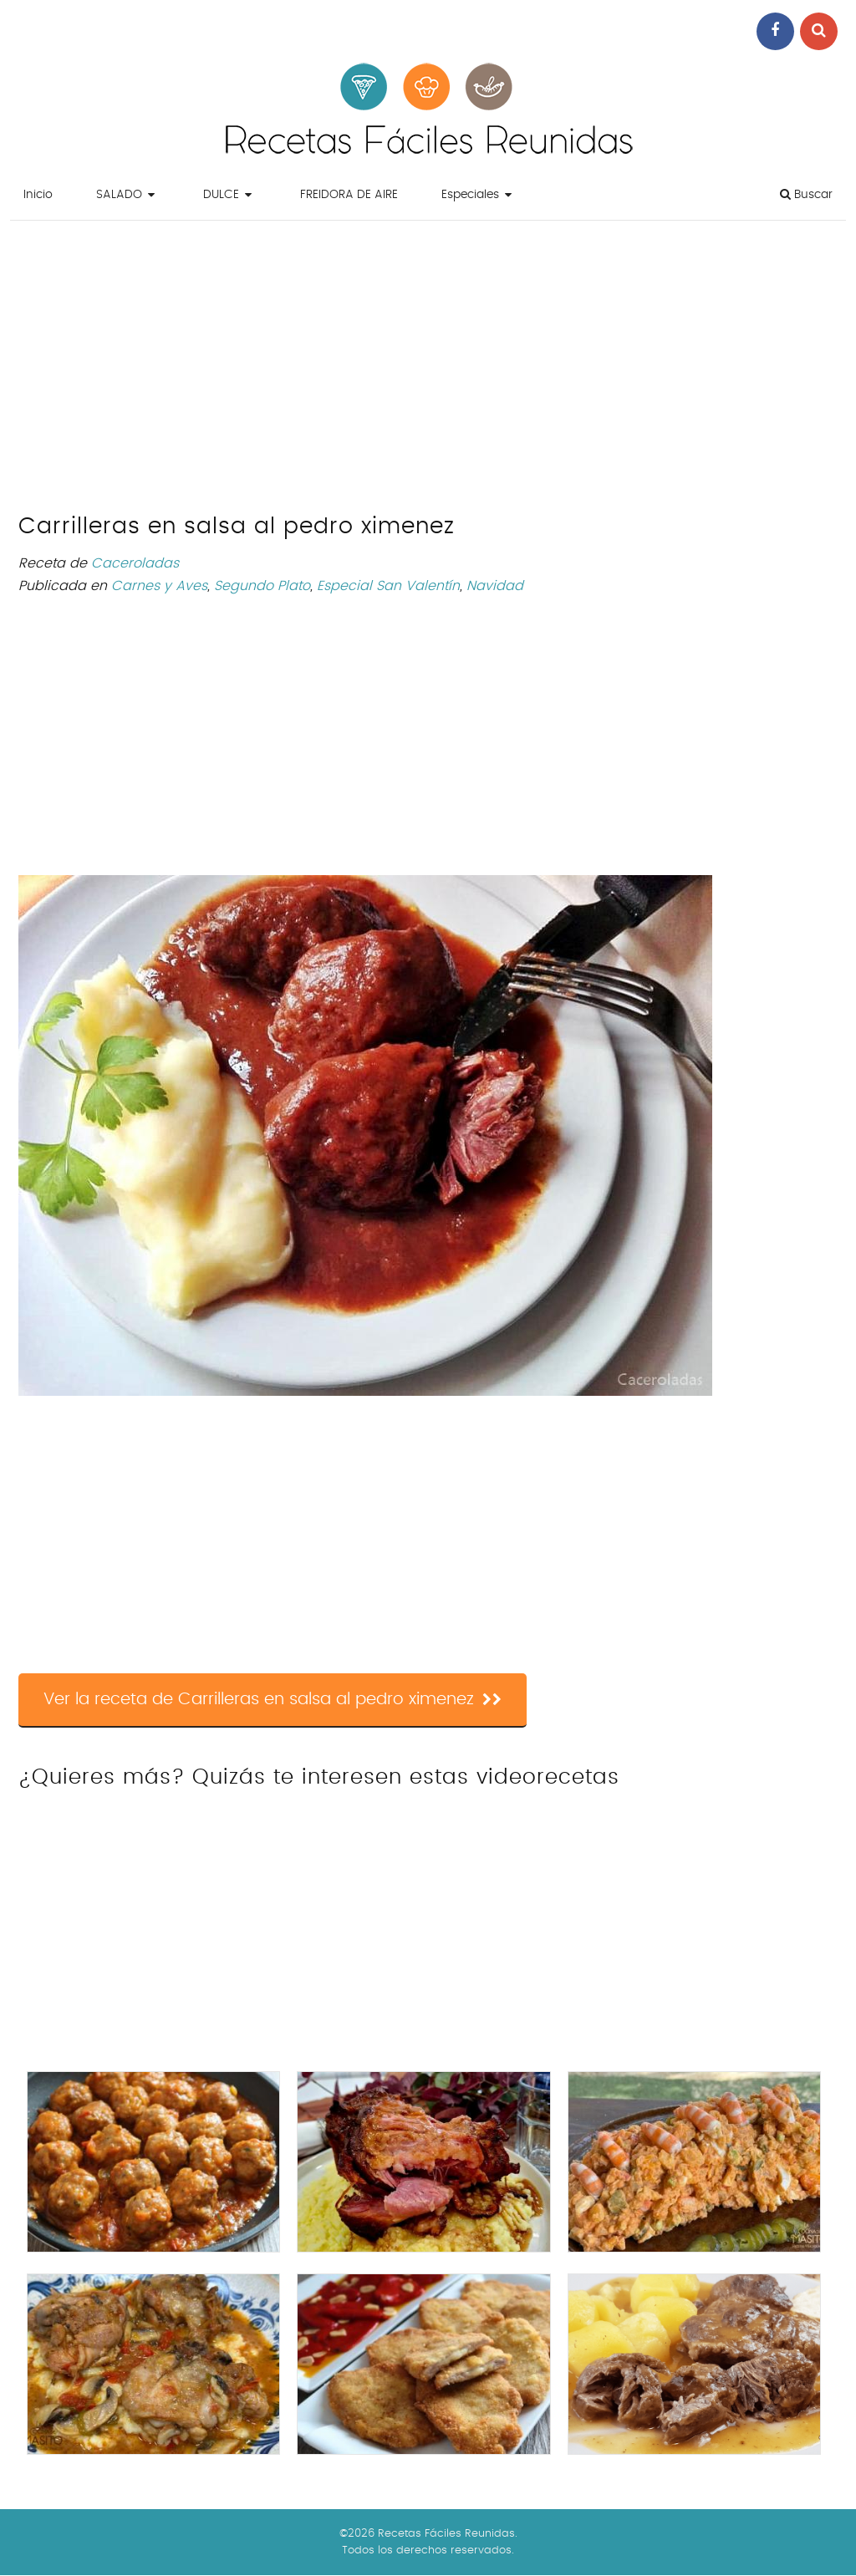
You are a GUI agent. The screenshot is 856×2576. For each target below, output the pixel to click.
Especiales (470, 195)
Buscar (806, 194)
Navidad (494, 586)
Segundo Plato (262, 586)
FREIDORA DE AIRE (349, 195)
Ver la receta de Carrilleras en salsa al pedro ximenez (272, 1699)
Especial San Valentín (388, 586)
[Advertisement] (428, 371)
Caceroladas (135, 563)
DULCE (221, 195)
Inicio (38, 195)
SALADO (119, 195)
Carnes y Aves (159, 586)
